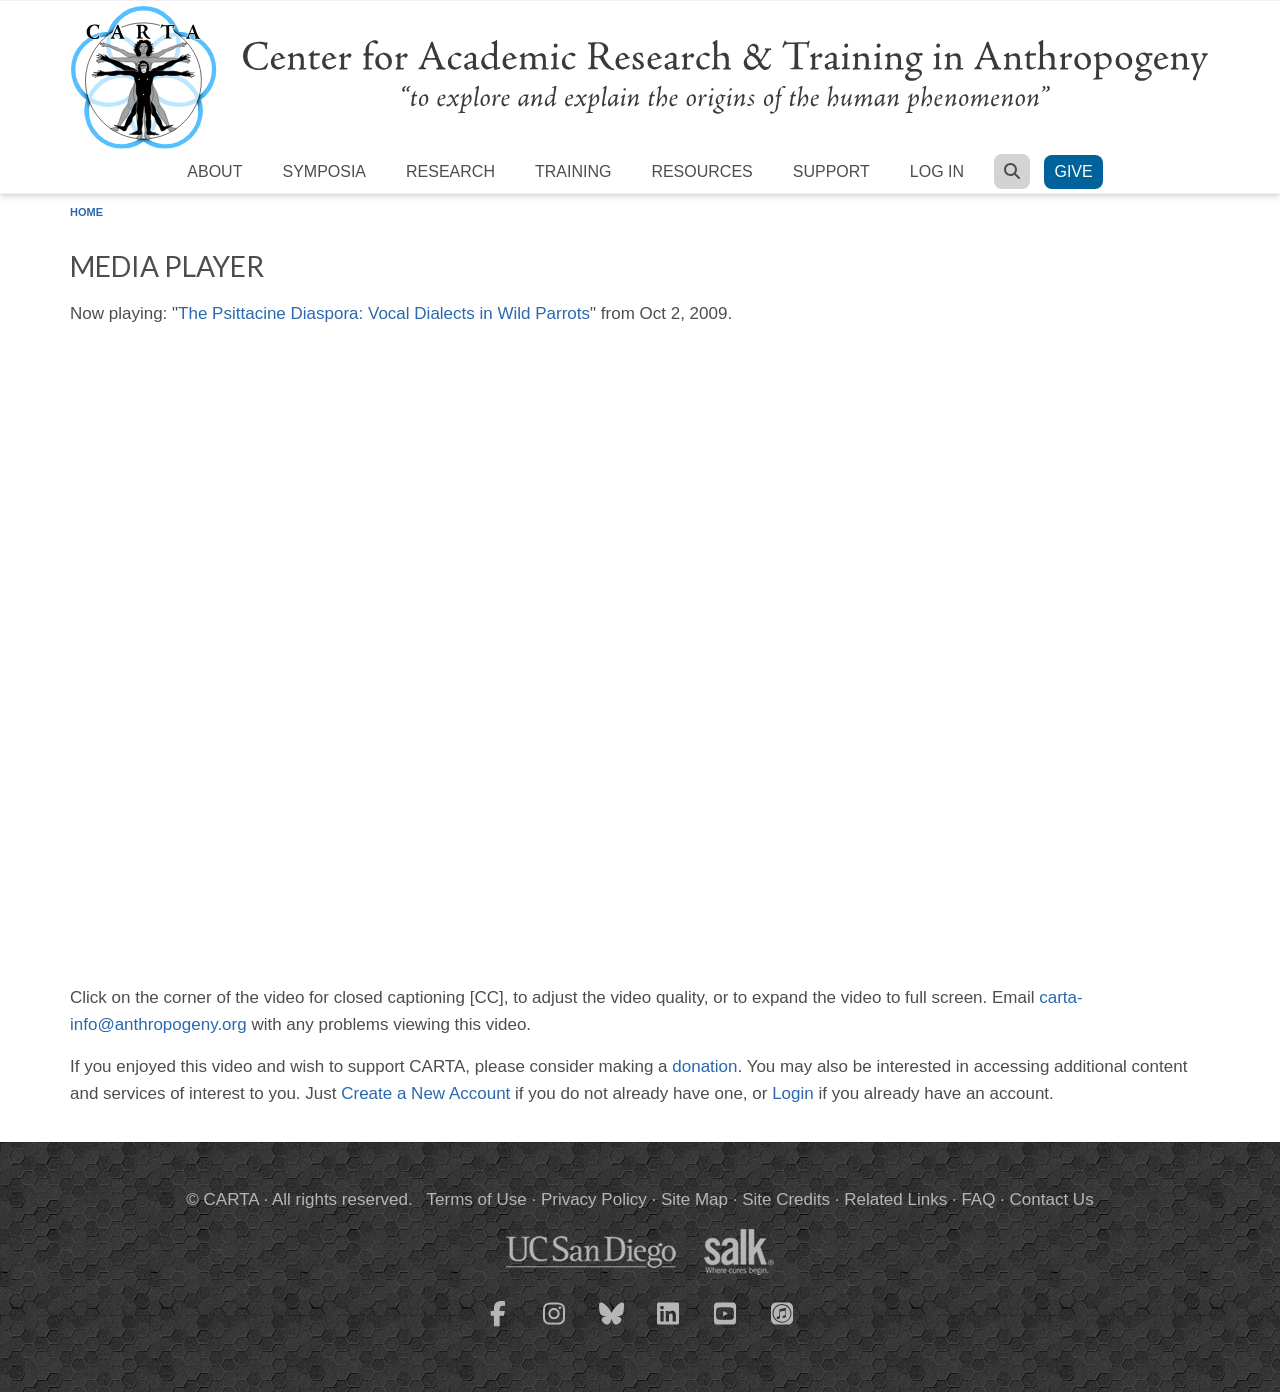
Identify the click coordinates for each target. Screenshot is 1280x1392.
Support (831, 171)
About (214, 171)
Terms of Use (477, 1199)
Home (86, 212)
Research (450, 171)
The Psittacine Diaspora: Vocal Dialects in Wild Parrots (384, 313)
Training (573, 171)
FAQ (978, 1199)
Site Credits (786, 1199)
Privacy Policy (594, 1199)
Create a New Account (425, 1093)
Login (793, 1093)
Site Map (694, 1199)
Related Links (895, 1199)
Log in (937, 171)
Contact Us (1052, 1199)
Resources (701, 171)
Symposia (324, 171)
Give (1073, 171)
